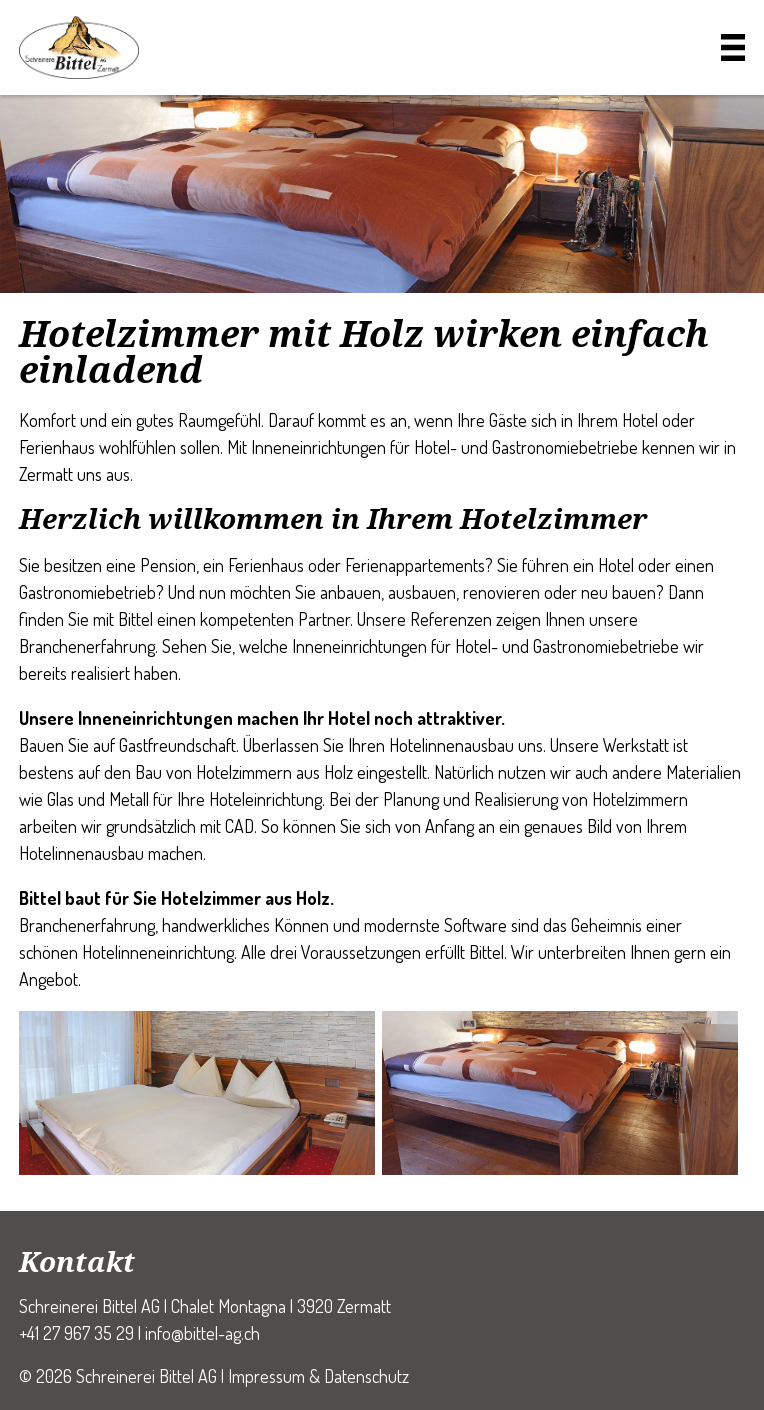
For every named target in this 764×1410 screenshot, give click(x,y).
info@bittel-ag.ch (202, 1333)
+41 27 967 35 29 (76, 1333)
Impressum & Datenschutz (318, 1376)
